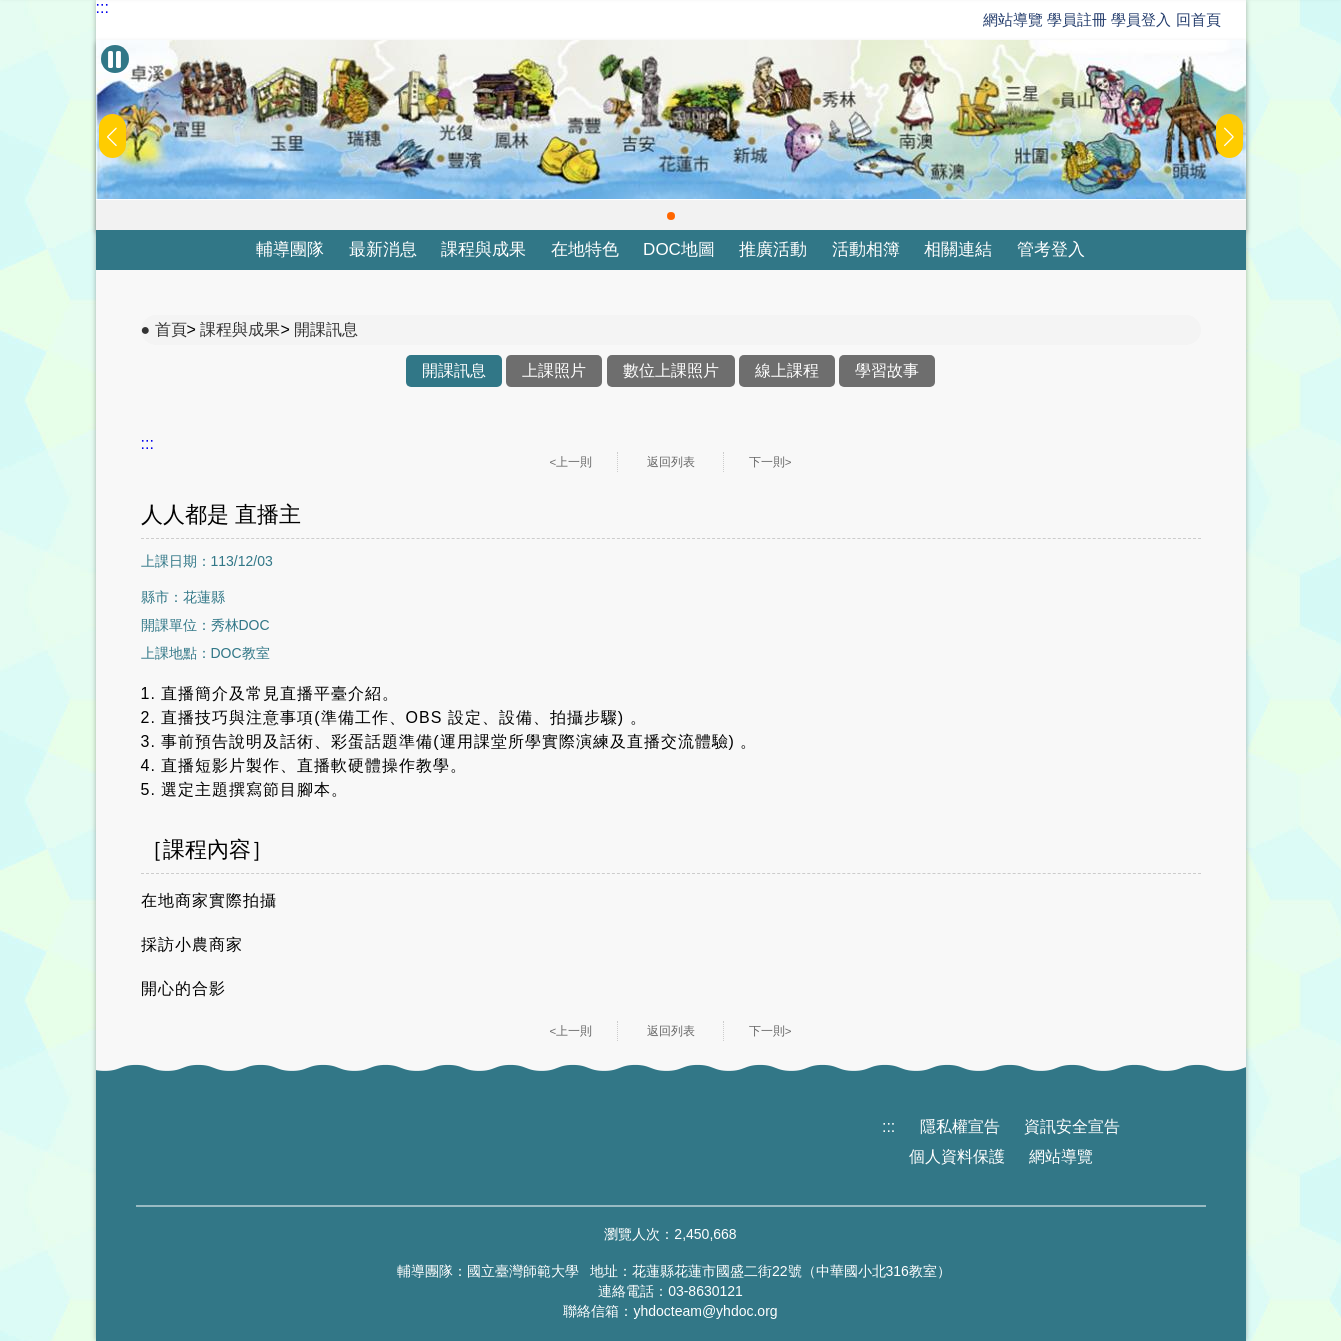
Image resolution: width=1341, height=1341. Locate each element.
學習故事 (887, 370)
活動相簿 (866, 249)
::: (102, 8)
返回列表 (671, 462)
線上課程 (787, 370)
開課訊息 (326, 329)
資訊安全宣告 (1072, 1126)
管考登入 (1051, 249)
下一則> (770, 462)
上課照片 (554, 370)
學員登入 (1141, 19)
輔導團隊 (290, 249)
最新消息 (383, 249)
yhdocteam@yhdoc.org (705, 1311)
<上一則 (571, 462)
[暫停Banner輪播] (115, 59)
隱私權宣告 (960, 1126)
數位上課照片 (671, 370)
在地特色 (585, 249)
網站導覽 (1013, 19)
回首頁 (1198, 19)
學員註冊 (1077, 19)
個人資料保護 (957, 1156)
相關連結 (958, 249)
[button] (671, 216)
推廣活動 (773, 249)
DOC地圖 (679, 249)
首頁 (171, 329)
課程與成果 (483, 249)
